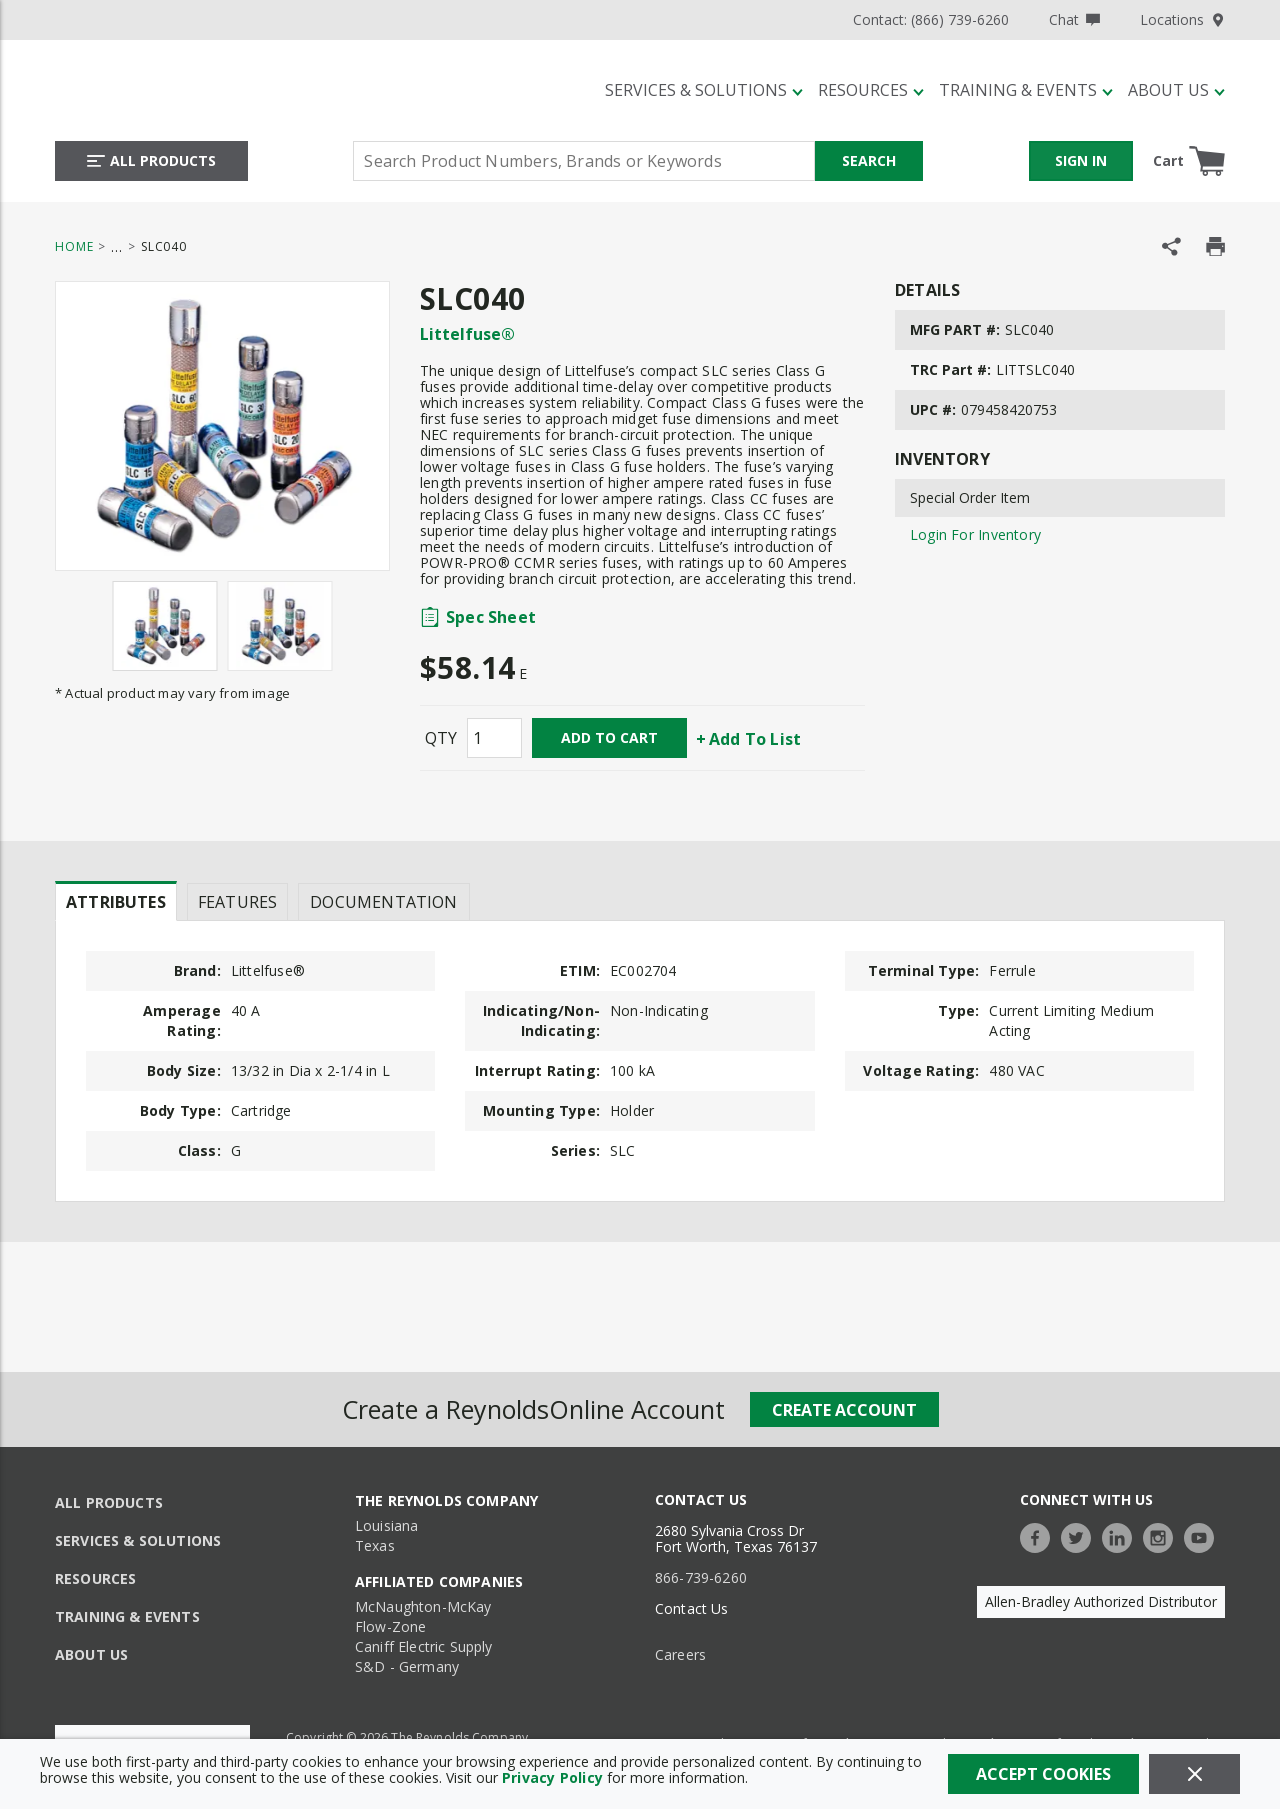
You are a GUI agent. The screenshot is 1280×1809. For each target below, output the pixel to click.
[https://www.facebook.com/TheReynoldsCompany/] (1040, 1535)
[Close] (1194, 1774)
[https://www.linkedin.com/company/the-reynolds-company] (1122, 1535)
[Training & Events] (1026, 90)
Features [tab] (237, 902)
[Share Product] (1171, 246)
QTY (441, 738)
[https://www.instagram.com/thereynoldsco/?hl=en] (1163, 1535)
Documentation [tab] (383, 902)
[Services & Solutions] (704, 90)
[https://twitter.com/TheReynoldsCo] (1081, 1535)
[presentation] (116, 901)
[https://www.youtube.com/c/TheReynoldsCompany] (1204, 1535)
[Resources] (871, 90)
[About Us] (1176, 90)
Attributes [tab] (116, 902)
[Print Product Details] (1215, 246)
